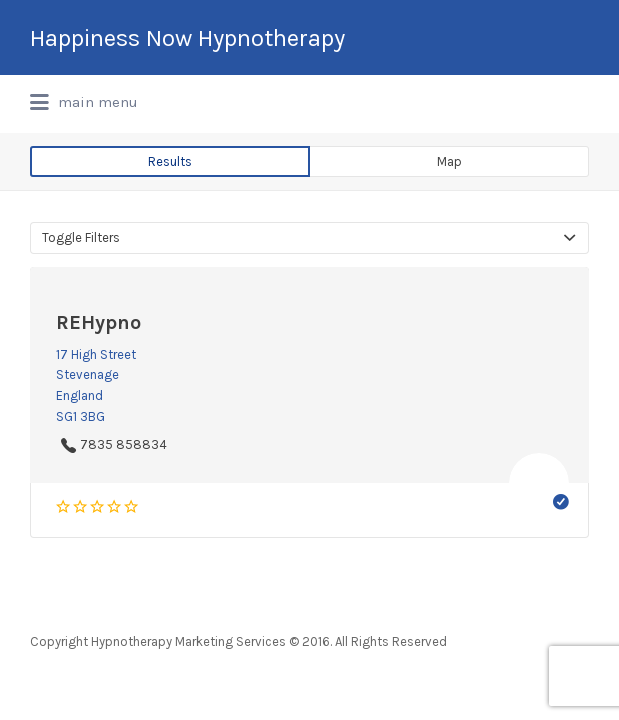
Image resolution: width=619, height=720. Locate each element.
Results (170, 161)
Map (449, 161)
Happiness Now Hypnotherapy (187, 38)
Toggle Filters (81, 237)
